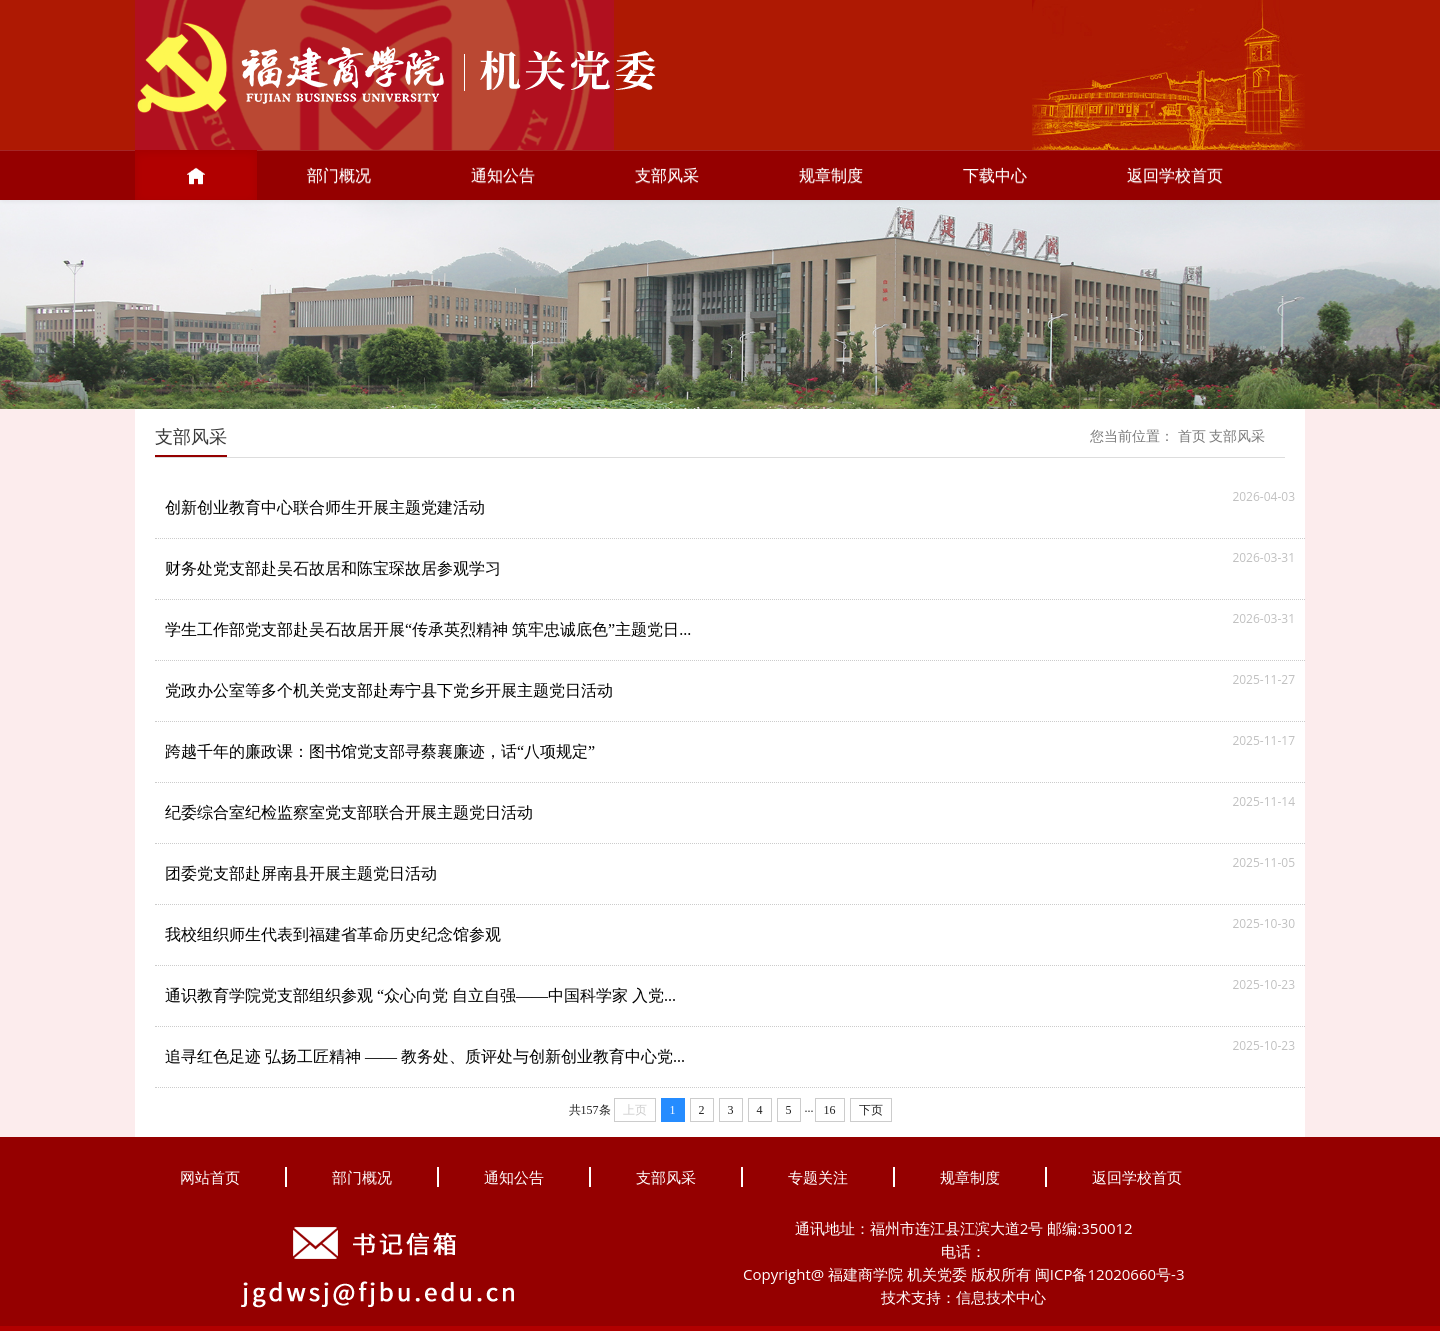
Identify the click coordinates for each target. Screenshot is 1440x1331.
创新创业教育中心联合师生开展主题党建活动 (325, 507)
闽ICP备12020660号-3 (1110, 1274)
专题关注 (818, 1177)
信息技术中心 (1001, 1297)
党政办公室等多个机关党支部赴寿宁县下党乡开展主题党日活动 (389, 690)
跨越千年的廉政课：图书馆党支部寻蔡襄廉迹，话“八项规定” (380, 751)
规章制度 (831, 175)
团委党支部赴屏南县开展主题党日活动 (301, 873)
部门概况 (339, 175)
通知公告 (503, 175)
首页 (1192, 436)
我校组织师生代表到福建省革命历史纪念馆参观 (333, 934)
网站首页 (210, 1177)
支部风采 (667, 175)
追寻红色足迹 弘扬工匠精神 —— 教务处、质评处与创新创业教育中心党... (425, 1056)
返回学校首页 (1175, 175)
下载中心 (995, 175)
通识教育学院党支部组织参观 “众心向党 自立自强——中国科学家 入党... (420, 995)
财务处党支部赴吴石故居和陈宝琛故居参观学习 (333, 568)
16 (830, 1110)
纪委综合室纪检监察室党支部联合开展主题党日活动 (349, 812)
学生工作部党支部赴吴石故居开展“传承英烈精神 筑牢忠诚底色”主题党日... (428, 629)
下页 (871, 1110)
